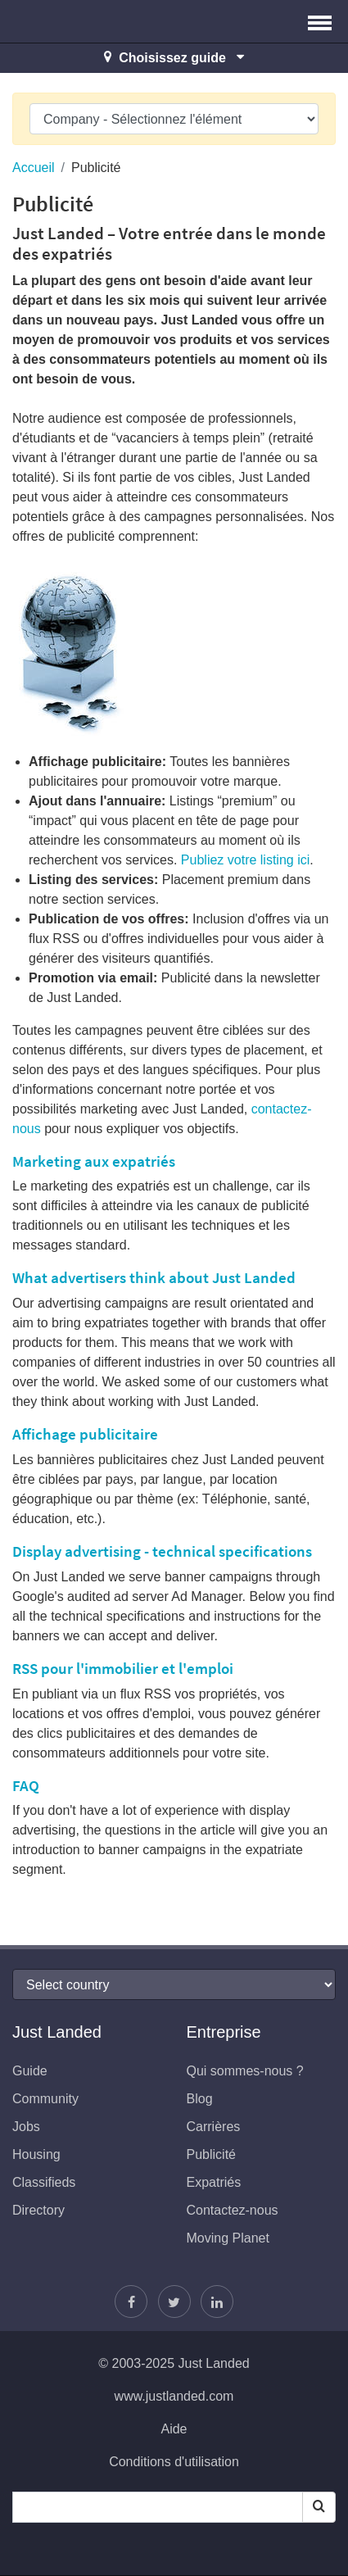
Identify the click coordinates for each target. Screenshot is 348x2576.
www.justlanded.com (174, 2396)
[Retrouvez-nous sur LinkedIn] (217, 2301)
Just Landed (73, 21)
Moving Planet (228, 2238)
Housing (36, 2154)
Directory (38, 2210)
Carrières (214, 2127)
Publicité (211, 2154)
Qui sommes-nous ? (245, 2071)
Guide (29, 2071)
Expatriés (214, 2182)
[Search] (319, 2507)
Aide (173, 2429)
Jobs (26, 2127)
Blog (200, 2099)
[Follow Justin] (174, 2301)
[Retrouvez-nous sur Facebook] (131, 2301)
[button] (320, 21)
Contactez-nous (232, 2210)
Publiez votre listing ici (245, 860)
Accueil (33, 168)
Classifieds (43, 2182)
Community (45, 2099)
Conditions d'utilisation (174, 2462)
